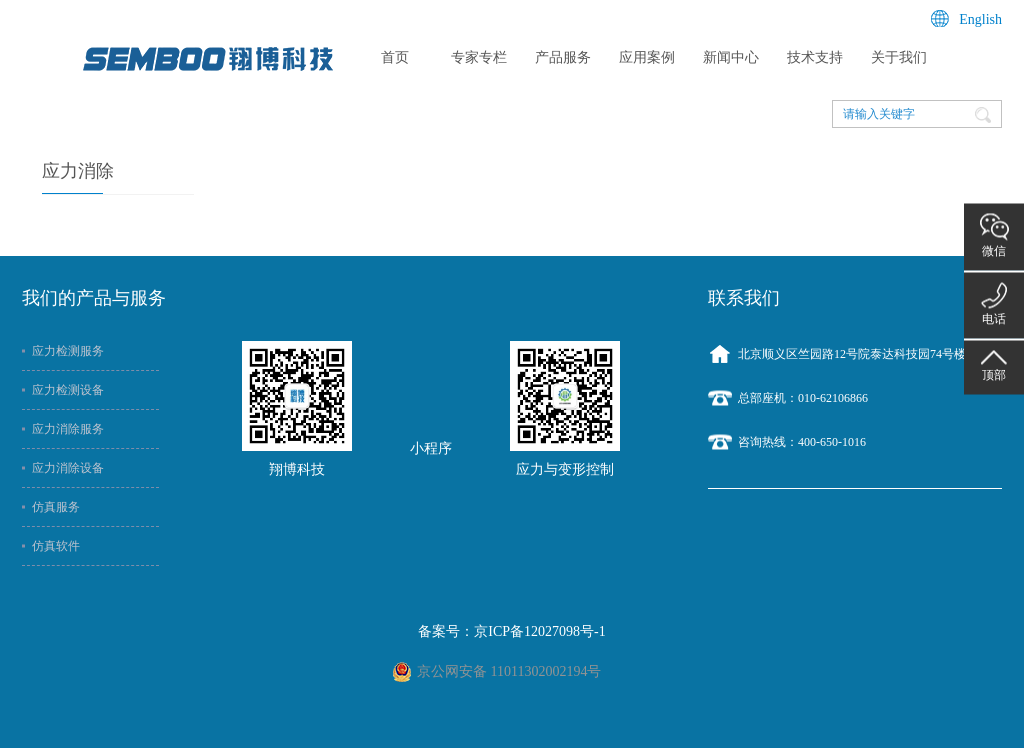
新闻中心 (731, 57)
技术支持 (815, 57)
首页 (395, 57)
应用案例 (647, 57)
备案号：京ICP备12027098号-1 (511, 631)
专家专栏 (479, 57)
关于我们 (899, 57)
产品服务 (563, 57)
